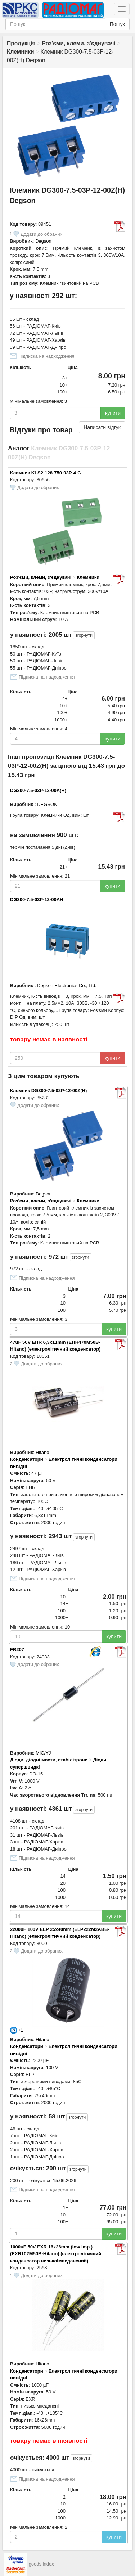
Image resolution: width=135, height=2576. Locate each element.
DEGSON (47, 804)
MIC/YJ (43, 1753)
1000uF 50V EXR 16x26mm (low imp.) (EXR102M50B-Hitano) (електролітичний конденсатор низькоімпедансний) (55, 2254)
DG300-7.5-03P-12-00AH (36, 899)
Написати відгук (102, 427)
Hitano (42, 1452)
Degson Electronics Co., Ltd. (66, 985)
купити (113, 413)
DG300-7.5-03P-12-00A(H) (38, 790)
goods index (41, 2564)
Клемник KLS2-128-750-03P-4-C (45, 473)
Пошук (117, 24)
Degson (43, 241)
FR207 (17, 1649)
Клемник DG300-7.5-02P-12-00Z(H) (48, 1090)
